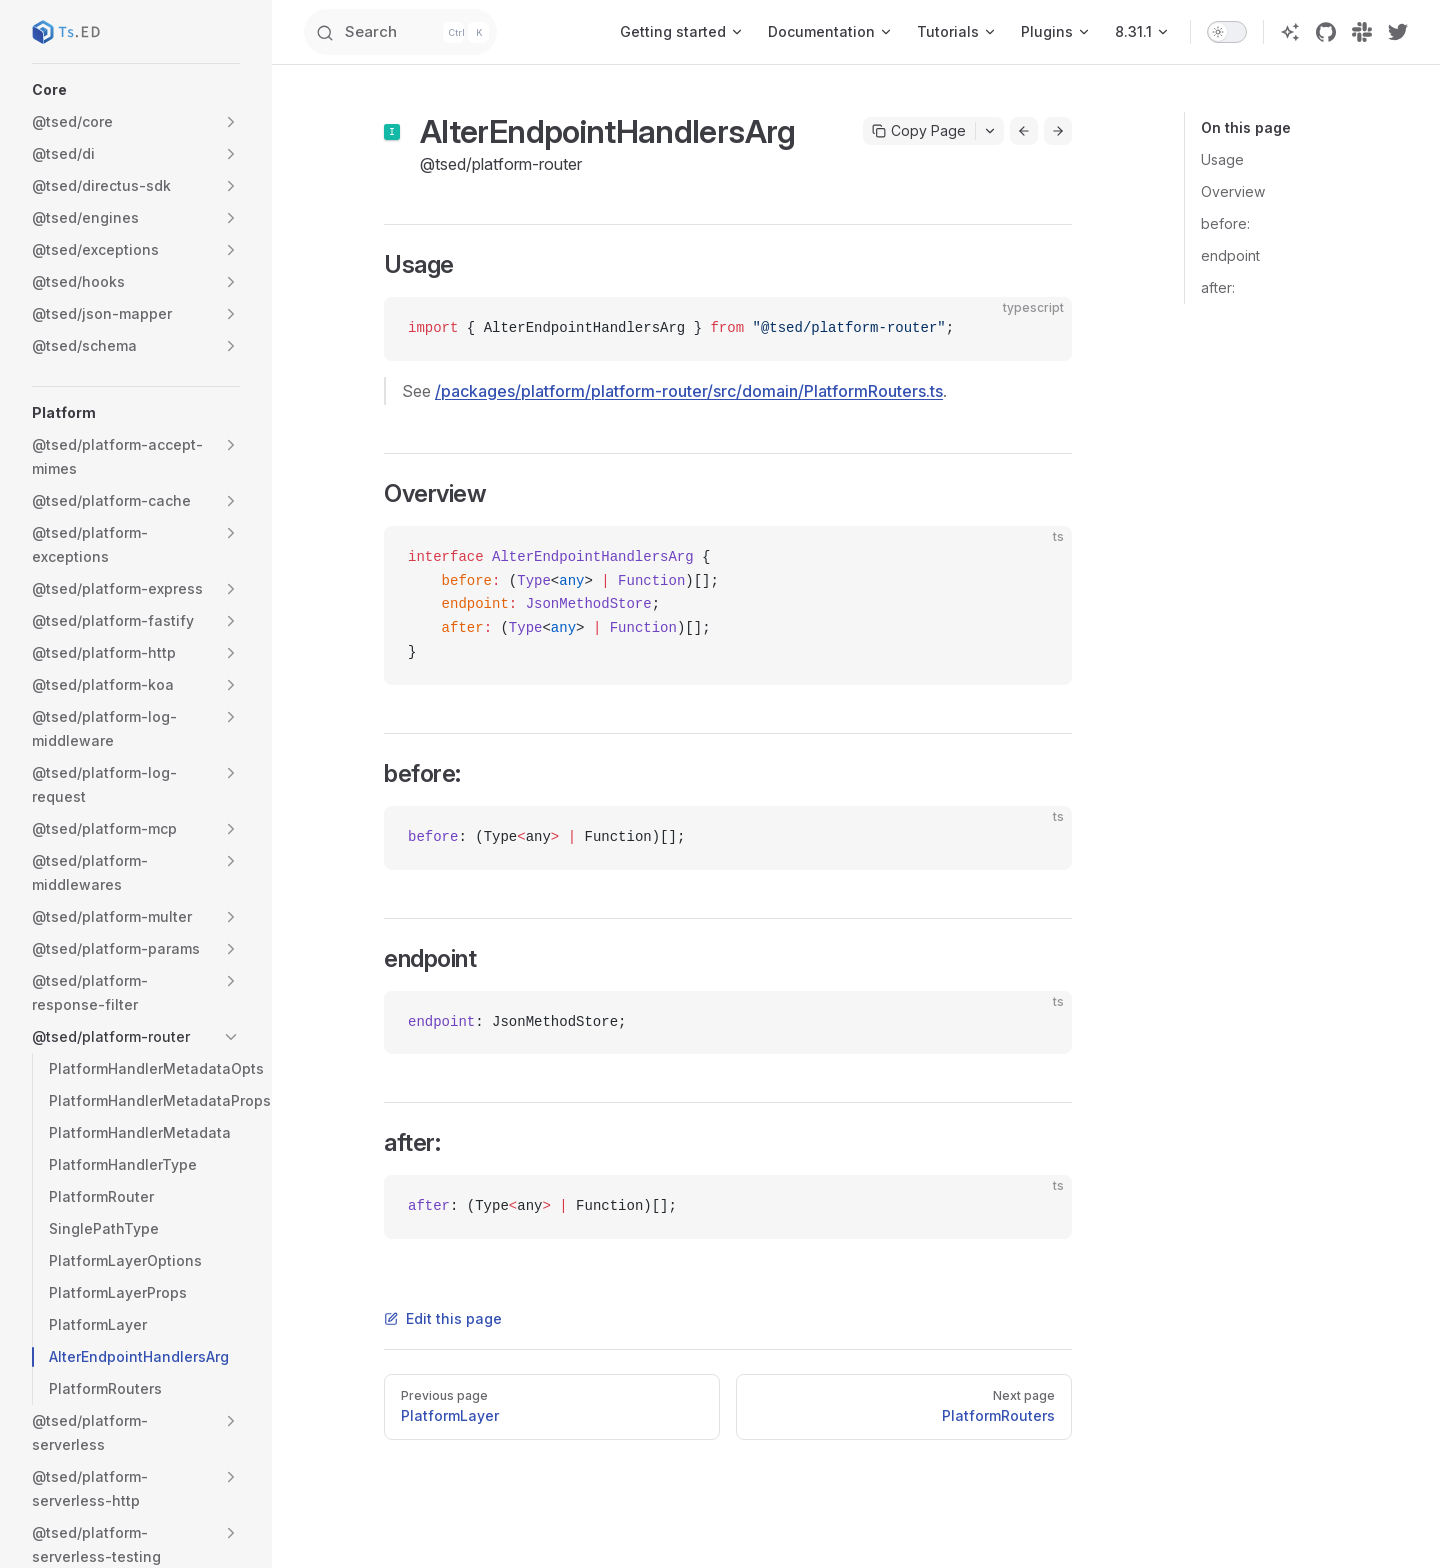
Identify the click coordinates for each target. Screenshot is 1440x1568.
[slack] (1362, 32)
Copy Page (919, 130)
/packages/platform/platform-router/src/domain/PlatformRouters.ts (689, 391)
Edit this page (443, 1318)
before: (1225, 223)
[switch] (1227, 32)
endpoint (1230, 255)
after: (1218, 287)
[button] (136, 90)
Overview (1233, 191)
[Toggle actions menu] (990, 131)
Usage (1222, 159)
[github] (1326, 32)
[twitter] (1398, 32)
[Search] (440, 32)
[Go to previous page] (1024, 131)
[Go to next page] (1058, 131)
